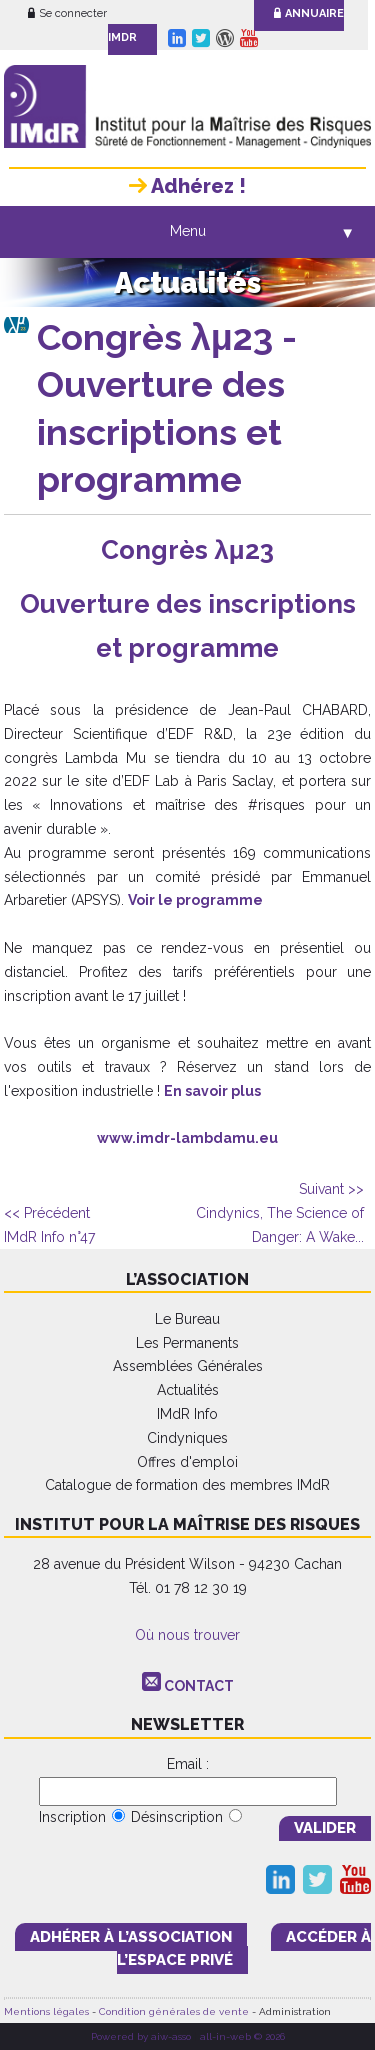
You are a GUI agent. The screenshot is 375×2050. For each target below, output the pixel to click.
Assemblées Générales (188, 1366)
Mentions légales (46, 2011)
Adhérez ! (187, 186)
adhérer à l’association (131, 1937)
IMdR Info (187, 1414)
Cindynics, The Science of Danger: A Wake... (280, 1213)
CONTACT (199, 1686)
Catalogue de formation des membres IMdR (187, 1485)
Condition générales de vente (174, 2011)
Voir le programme (195, 900)
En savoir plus (212, 1091)
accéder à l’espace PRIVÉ (244, 1949)
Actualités (188, 1390)
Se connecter (67, 13)
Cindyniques (187, 1438)
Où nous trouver (187, 1635)
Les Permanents (187, 1343)
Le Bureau (187, 1319)
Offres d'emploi (187, 1462)
